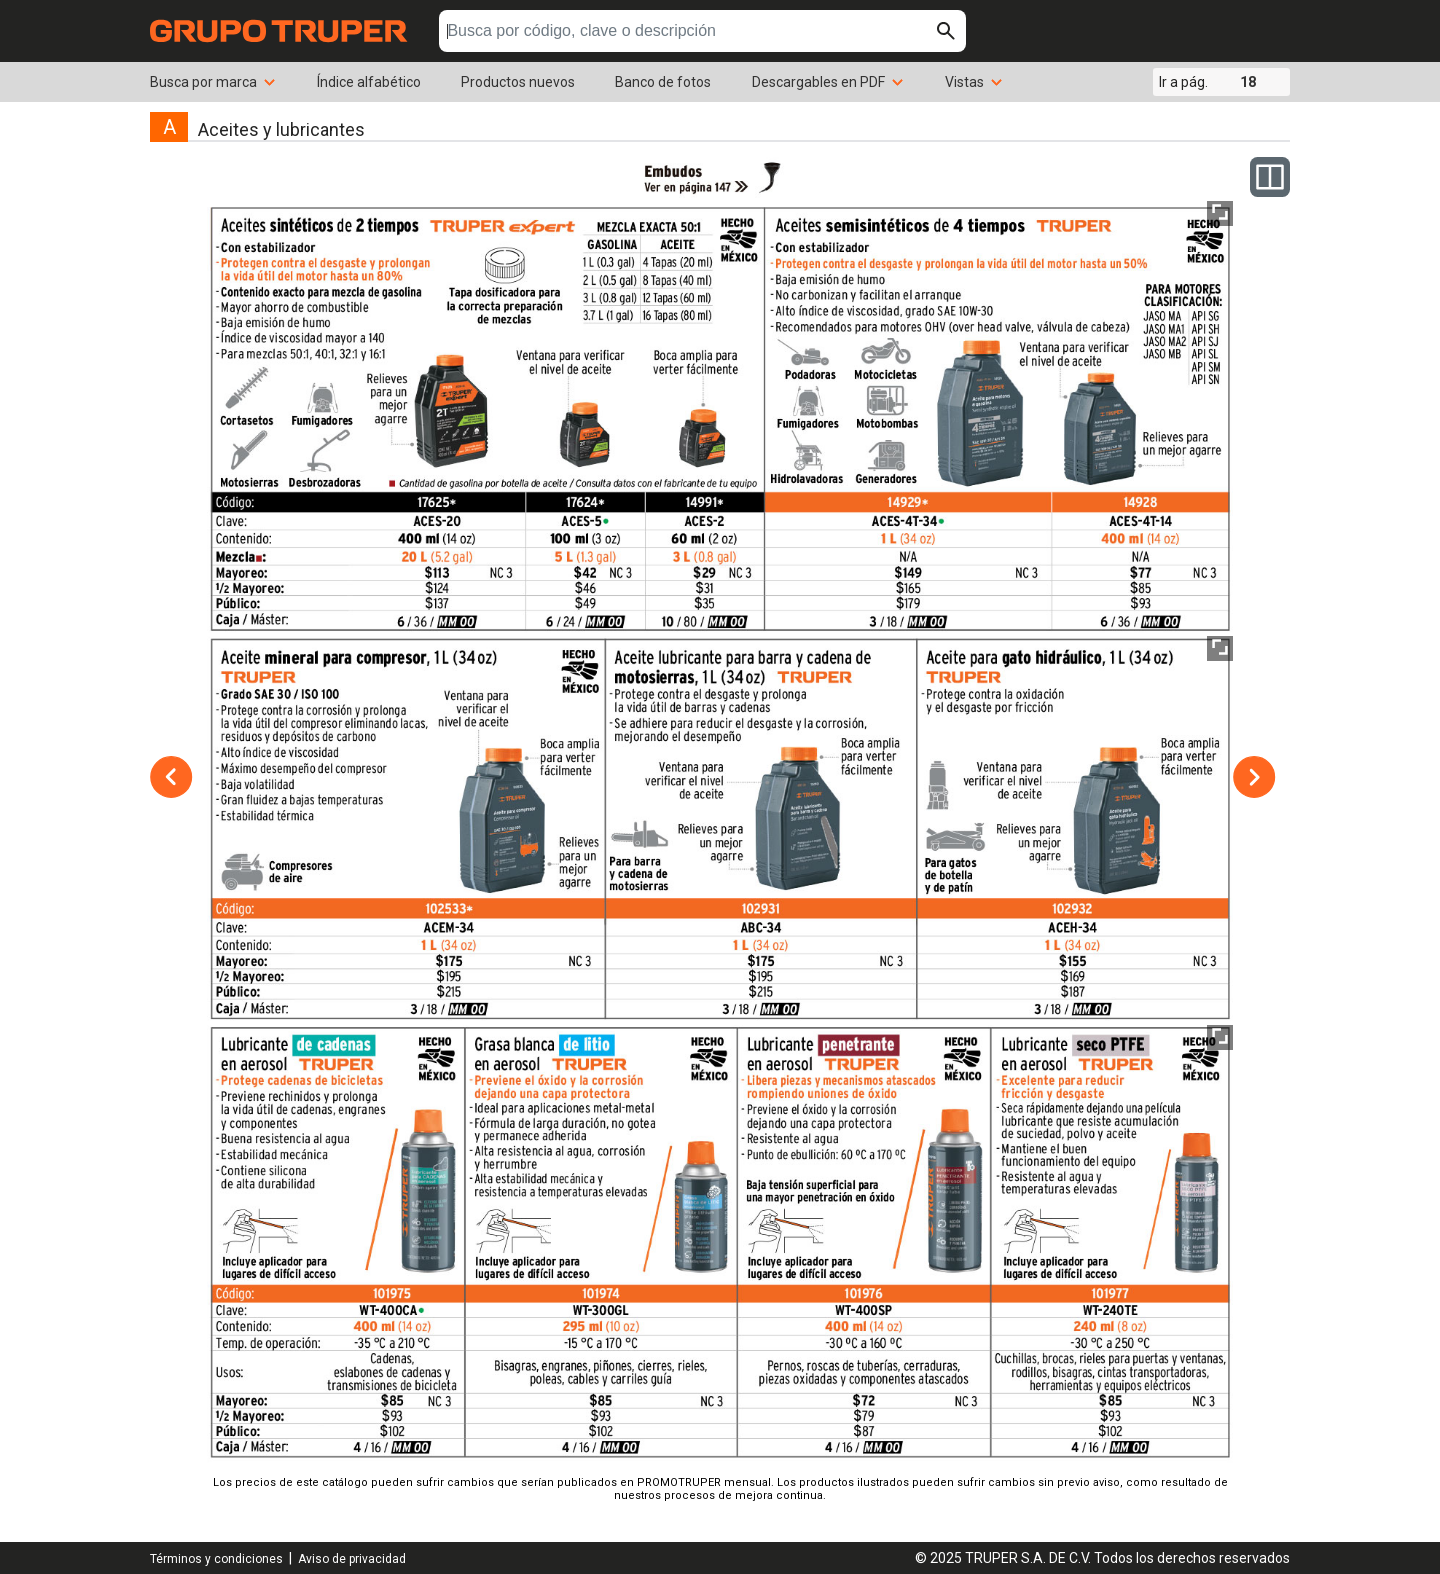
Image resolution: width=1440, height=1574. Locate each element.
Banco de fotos (663, 82)
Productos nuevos (518, 82)
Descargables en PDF (828, 82)
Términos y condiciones (216, 1559)
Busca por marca (213, 82)
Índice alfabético (369, 82)
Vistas (974, 82)
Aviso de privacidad (352, 1559)
